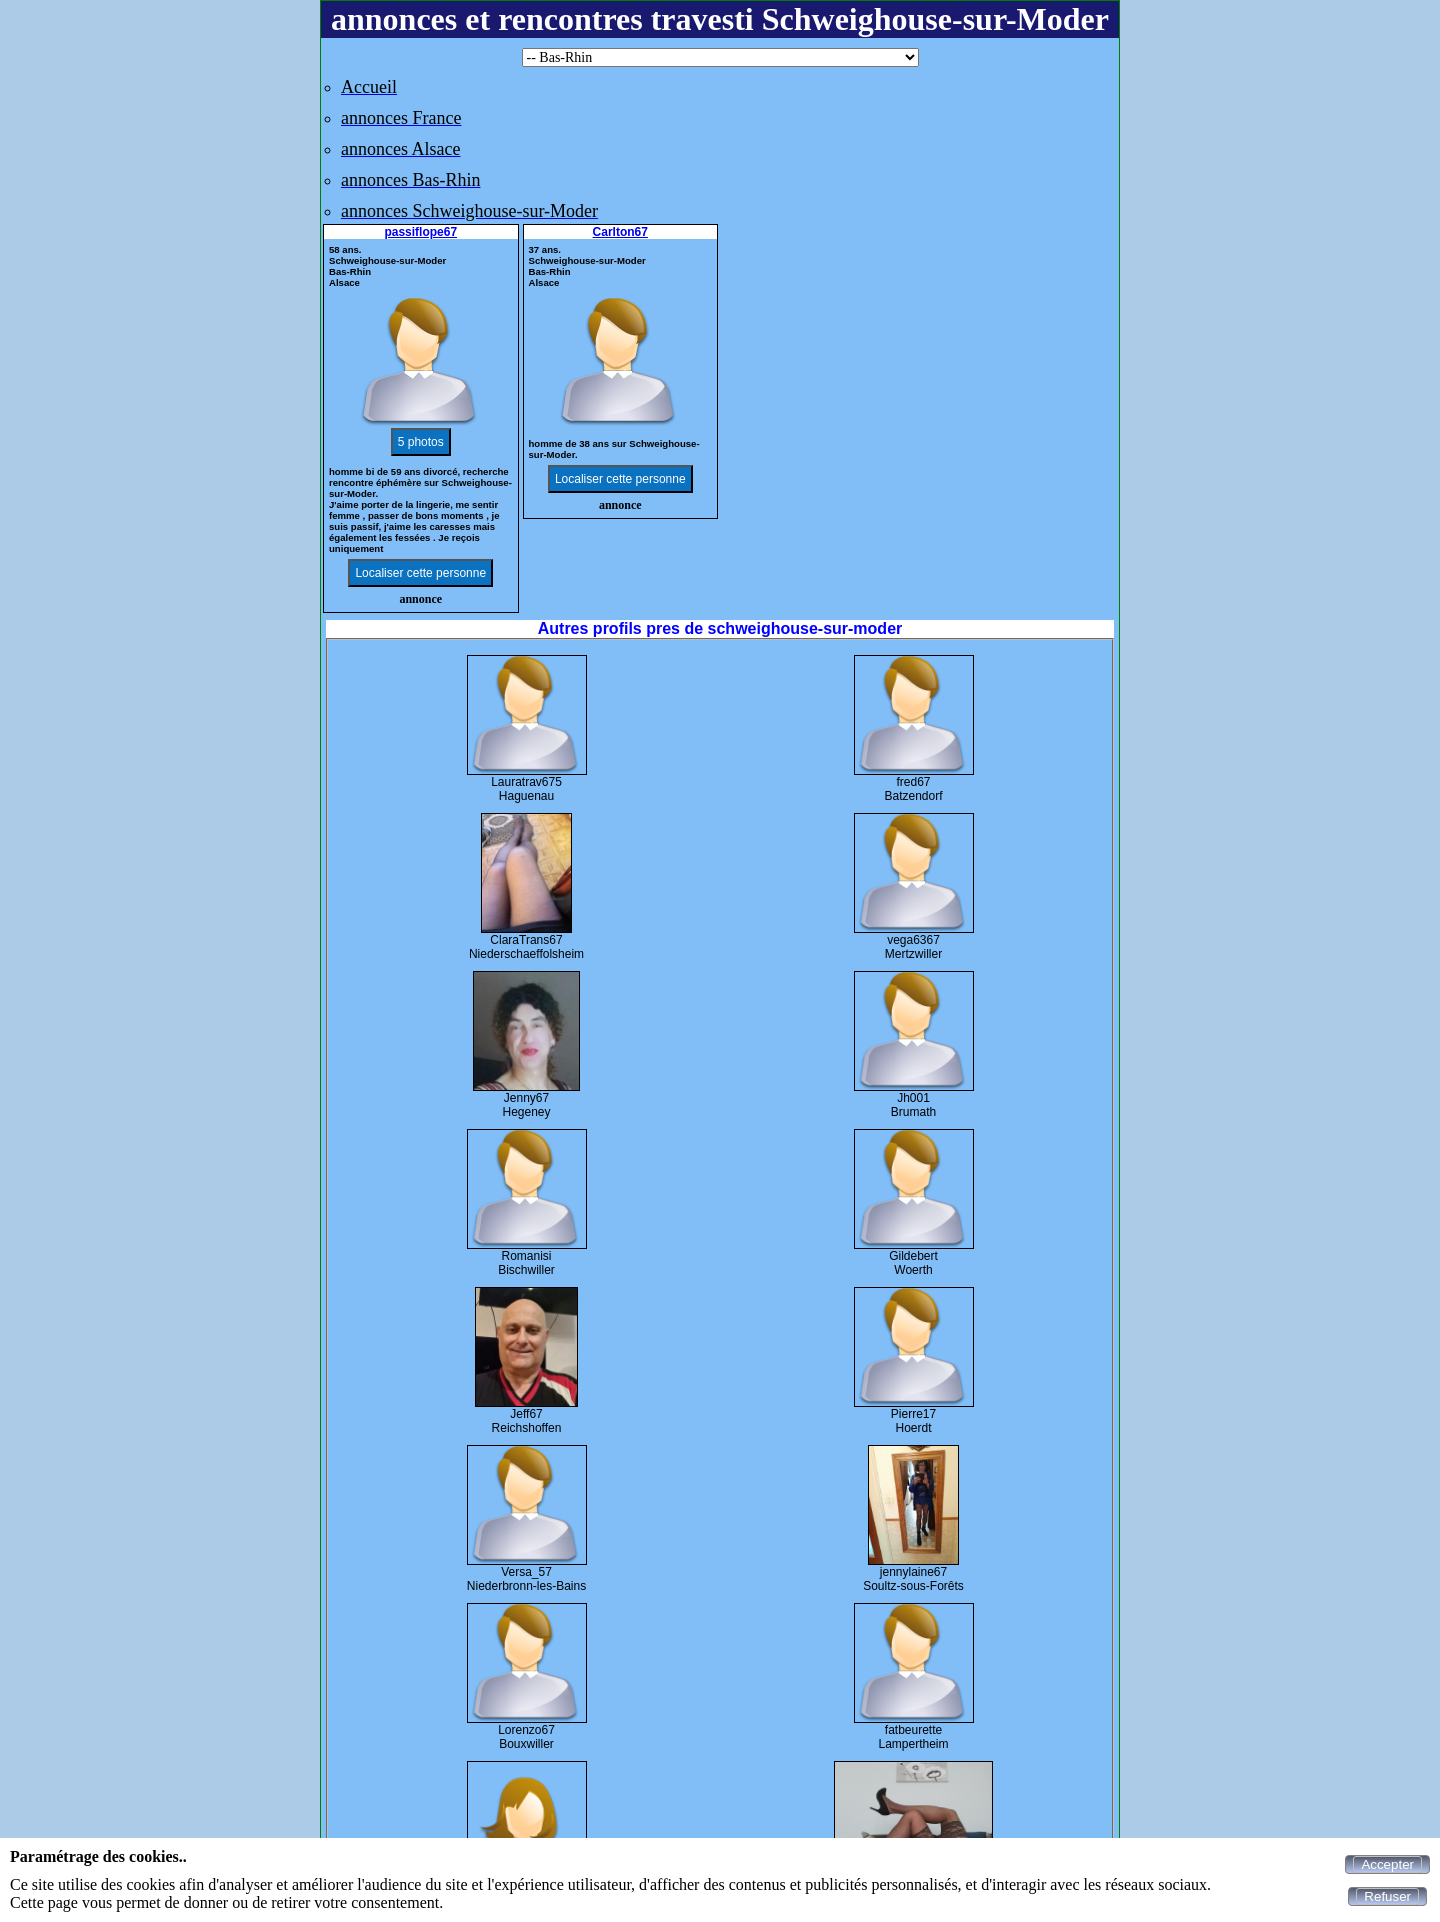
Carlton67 (620, 232)
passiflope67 (420, 232)
